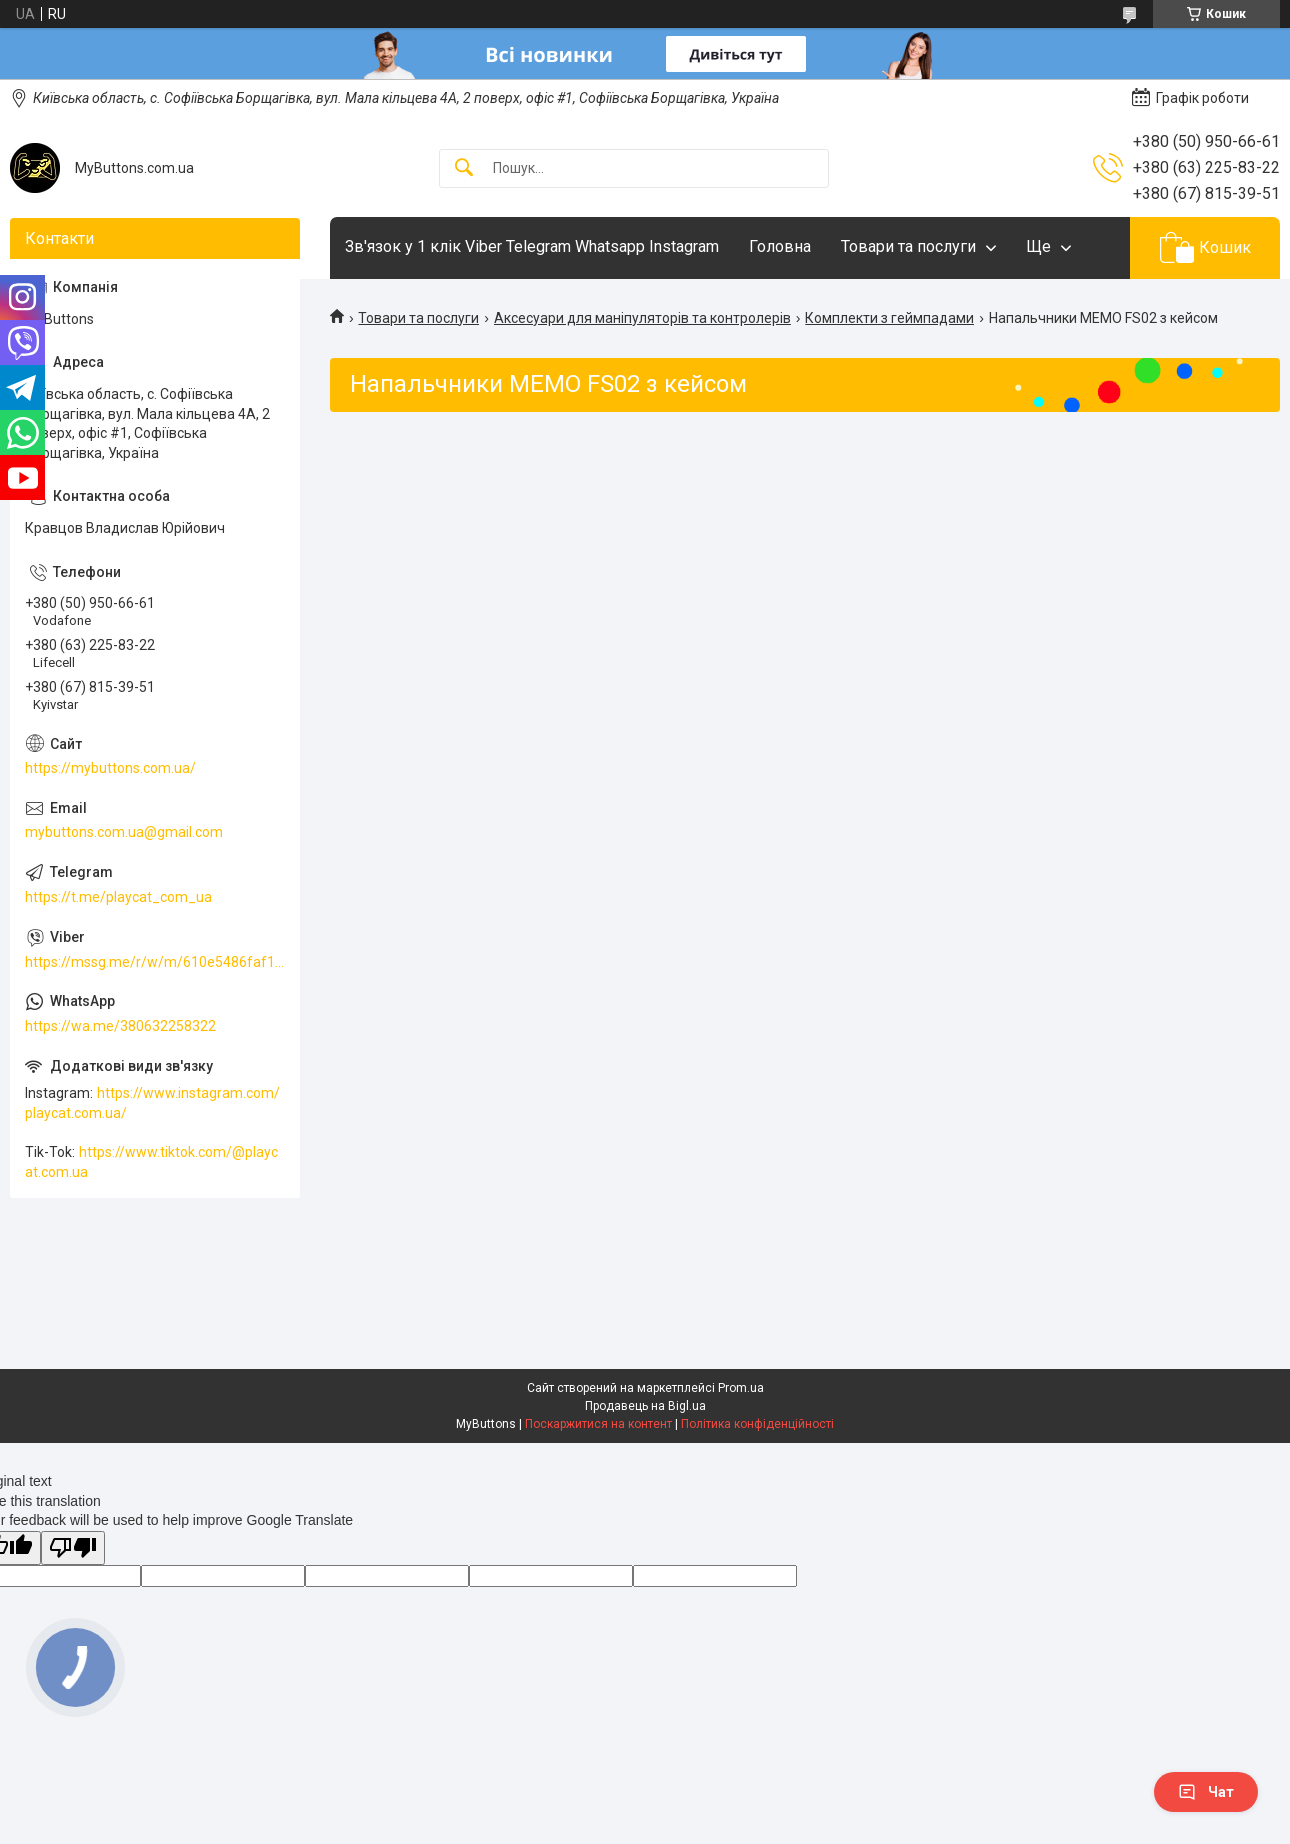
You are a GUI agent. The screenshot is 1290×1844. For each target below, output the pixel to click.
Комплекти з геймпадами (889, 318)
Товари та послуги (908, 246)
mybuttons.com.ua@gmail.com (124, 832)
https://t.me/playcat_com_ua (118, 897)
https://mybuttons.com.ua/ (110, 768)
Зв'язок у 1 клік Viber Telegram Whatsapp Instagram (532, 246)
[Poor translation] (73, 1548)
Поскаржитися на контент (598, 1424)
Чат (1206, 1792)
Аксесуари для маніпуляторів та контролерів (642, 318)
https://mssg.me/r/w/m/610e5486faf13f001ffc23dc (155, 962)
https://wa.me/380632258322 (120, 1026)
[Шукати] (464, 168)
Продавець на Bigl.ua (645, 1406)
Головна (780, 246)
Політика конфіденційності (757, 1424)
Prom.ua (741, 1388)
